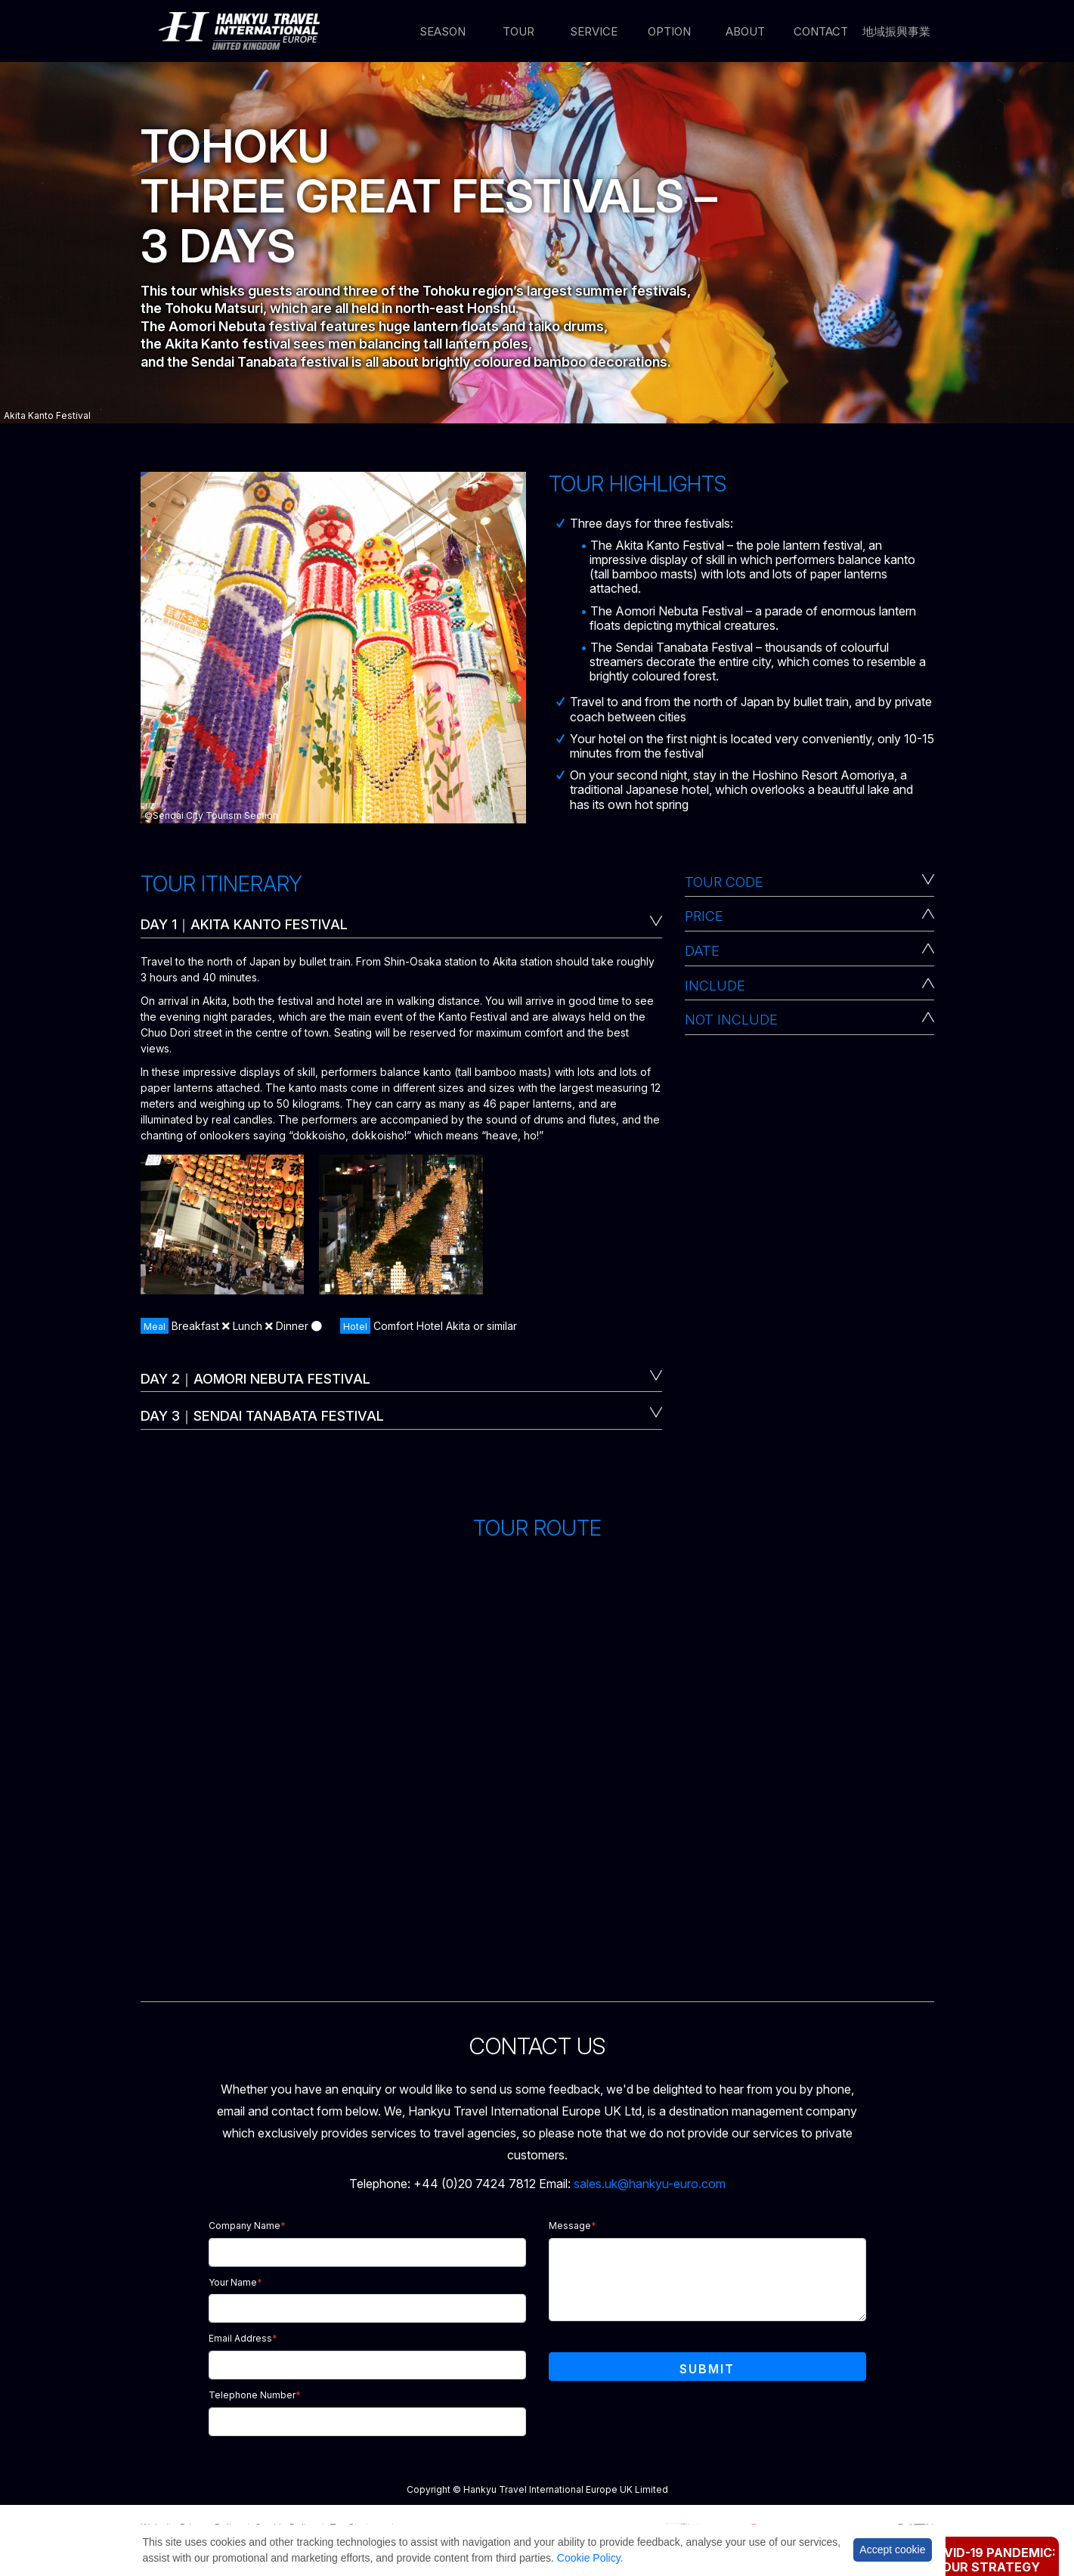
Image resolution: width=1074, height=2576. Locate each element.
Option (669, 31)
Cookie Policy (589, 2558)
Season (442, 31)
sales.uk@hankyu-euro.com (650, 2183)
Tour (518, 31)
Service (593, 31)
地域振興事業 (896, 31)
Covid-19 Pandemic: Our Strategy (991, 2559)
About (745, 31)
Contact (821, 31)
